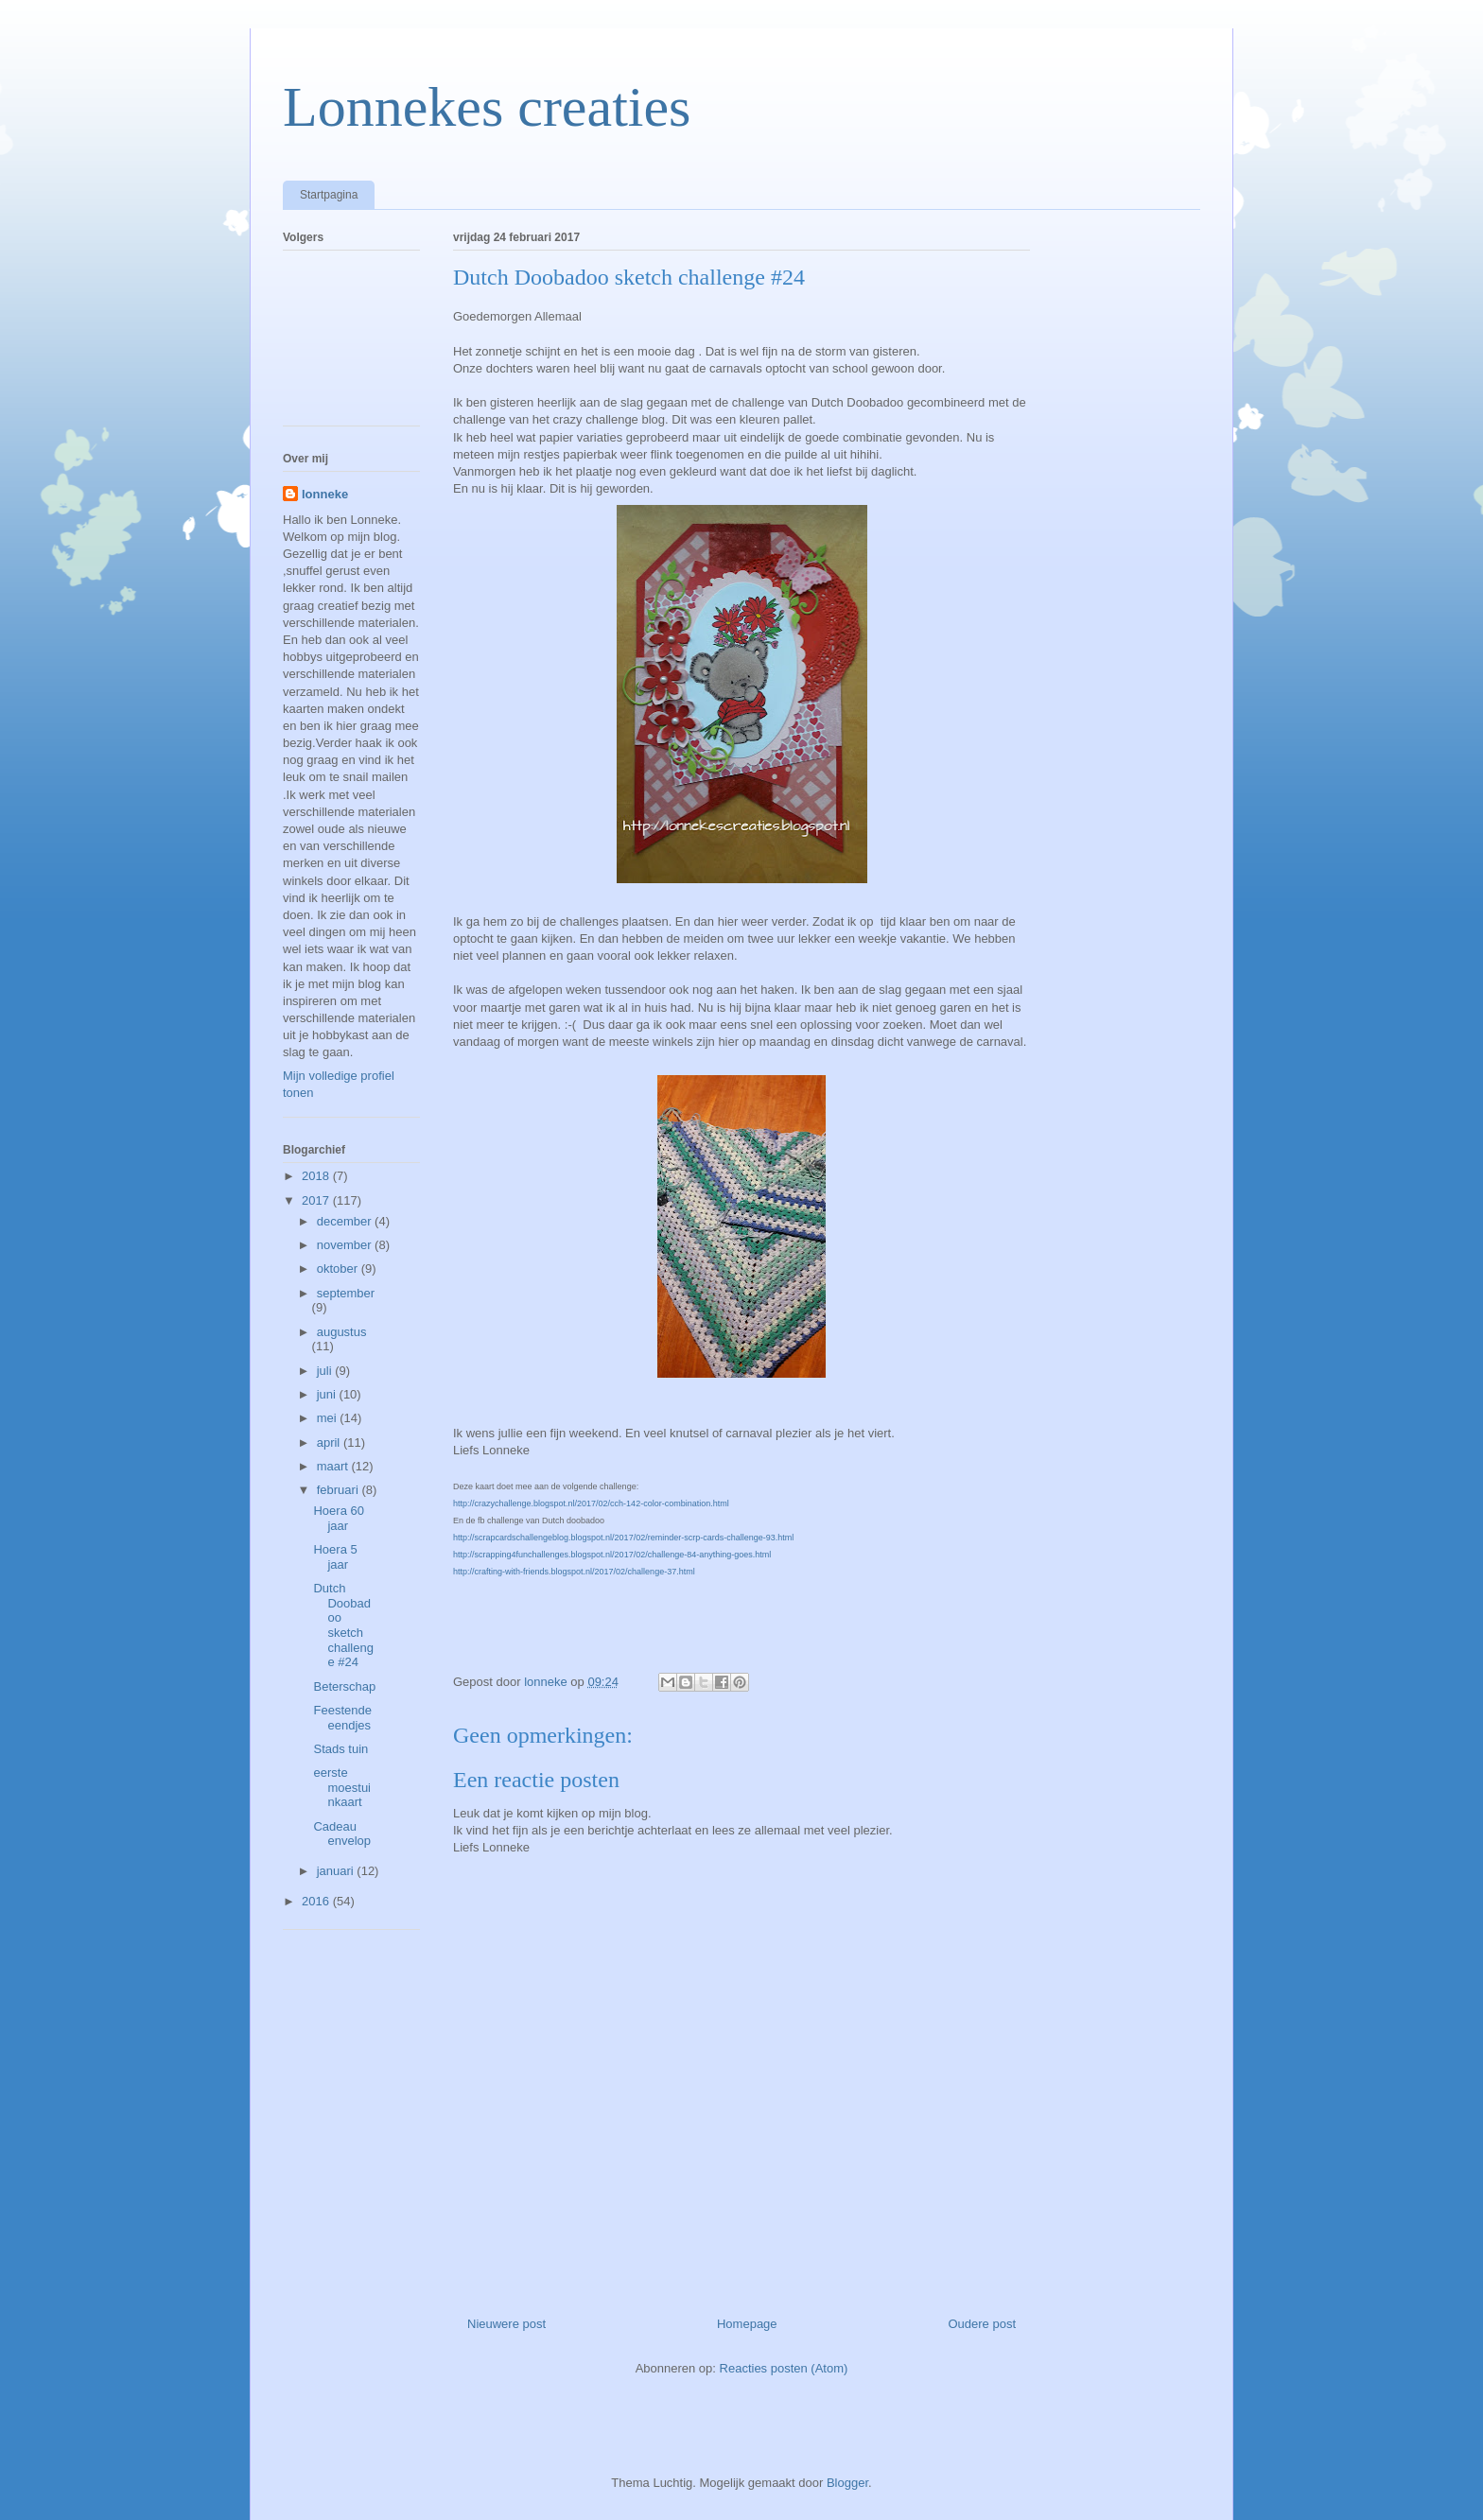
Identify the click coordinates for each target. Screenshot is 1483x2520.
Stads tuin (340, 1749)
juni (328, 1394)
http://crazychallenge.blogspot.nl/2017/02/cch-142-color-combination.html (591, 1503)
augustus (342, 1332)
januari (337, 1871)
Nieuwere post (506, 2324)
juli (326, 1371)
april (330, 1442)
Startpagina (329, 194)
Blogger (847, 2483)
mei (328, 1418)
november (346, 1245)
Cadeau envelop (342, 1834)
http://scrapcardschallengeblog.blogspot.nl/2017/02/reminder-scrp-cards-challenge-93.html (623, 1537)
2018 (317, 1176)
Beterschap (344, 1686)
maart (334, 1466)
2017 (317, 1200)
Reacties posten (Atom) (784, 2368)
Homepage (747, 2324)
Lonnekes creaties (486, 107)
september (346, 1293)
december (346, 1221)
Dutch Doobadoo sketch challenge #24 (343, 1625)
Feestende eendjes (342, 1717)
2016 (317, 1901)
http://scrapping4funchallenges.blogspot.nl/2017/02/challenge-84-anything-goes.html (612, 1554)
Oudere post (982, 2324)
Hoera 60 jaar (338, 1518)
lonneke (325, 494)
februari (339, 1490)
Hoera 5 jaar (335, 1557)
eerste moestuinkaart (342, 1787)
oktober (339, 1268)
